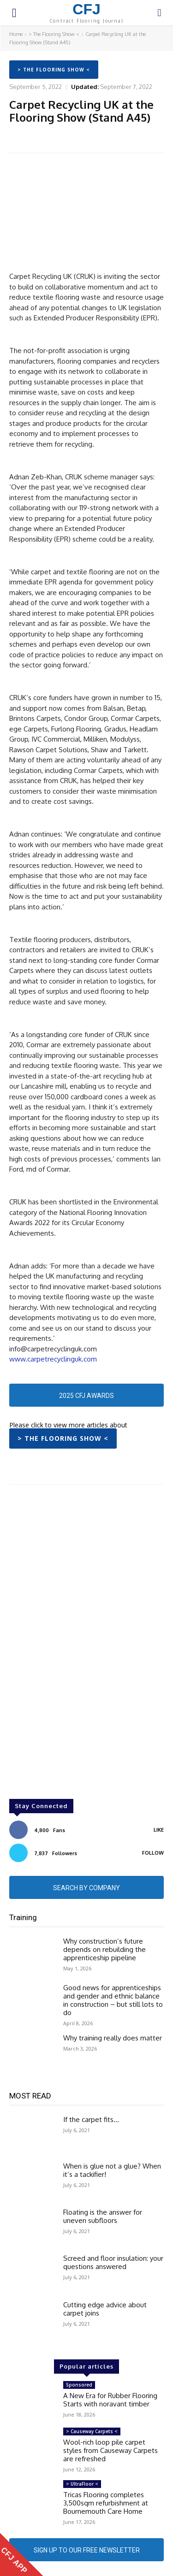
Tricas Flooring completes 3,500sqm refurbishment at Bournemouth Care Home (105, 2503)
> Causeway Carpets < (92, 2431)
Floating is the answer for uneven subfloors (102, 2216)
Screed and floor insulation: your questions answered (113, 2262)
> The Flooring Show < (54, 34)
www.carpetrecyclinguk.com (53, 1359)
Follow (153, 1853)
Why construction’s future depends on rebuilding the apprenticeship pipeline (104, 1949)
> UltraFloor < (82, 2484)
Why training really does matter (112, 2038)
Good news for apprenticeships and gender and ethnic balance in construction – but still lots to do (113, 2000)
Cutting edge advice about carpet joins (105, 2308)
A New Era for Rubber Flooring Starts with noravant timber (110, 2399)
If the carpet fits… (91, 2119)
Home (16, 34)
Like (159, 1830)
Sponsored (79, 2384)
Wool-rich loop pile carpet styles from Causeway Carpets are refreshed (110, 2450)
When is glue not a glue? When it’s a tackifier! (112, 2170)
